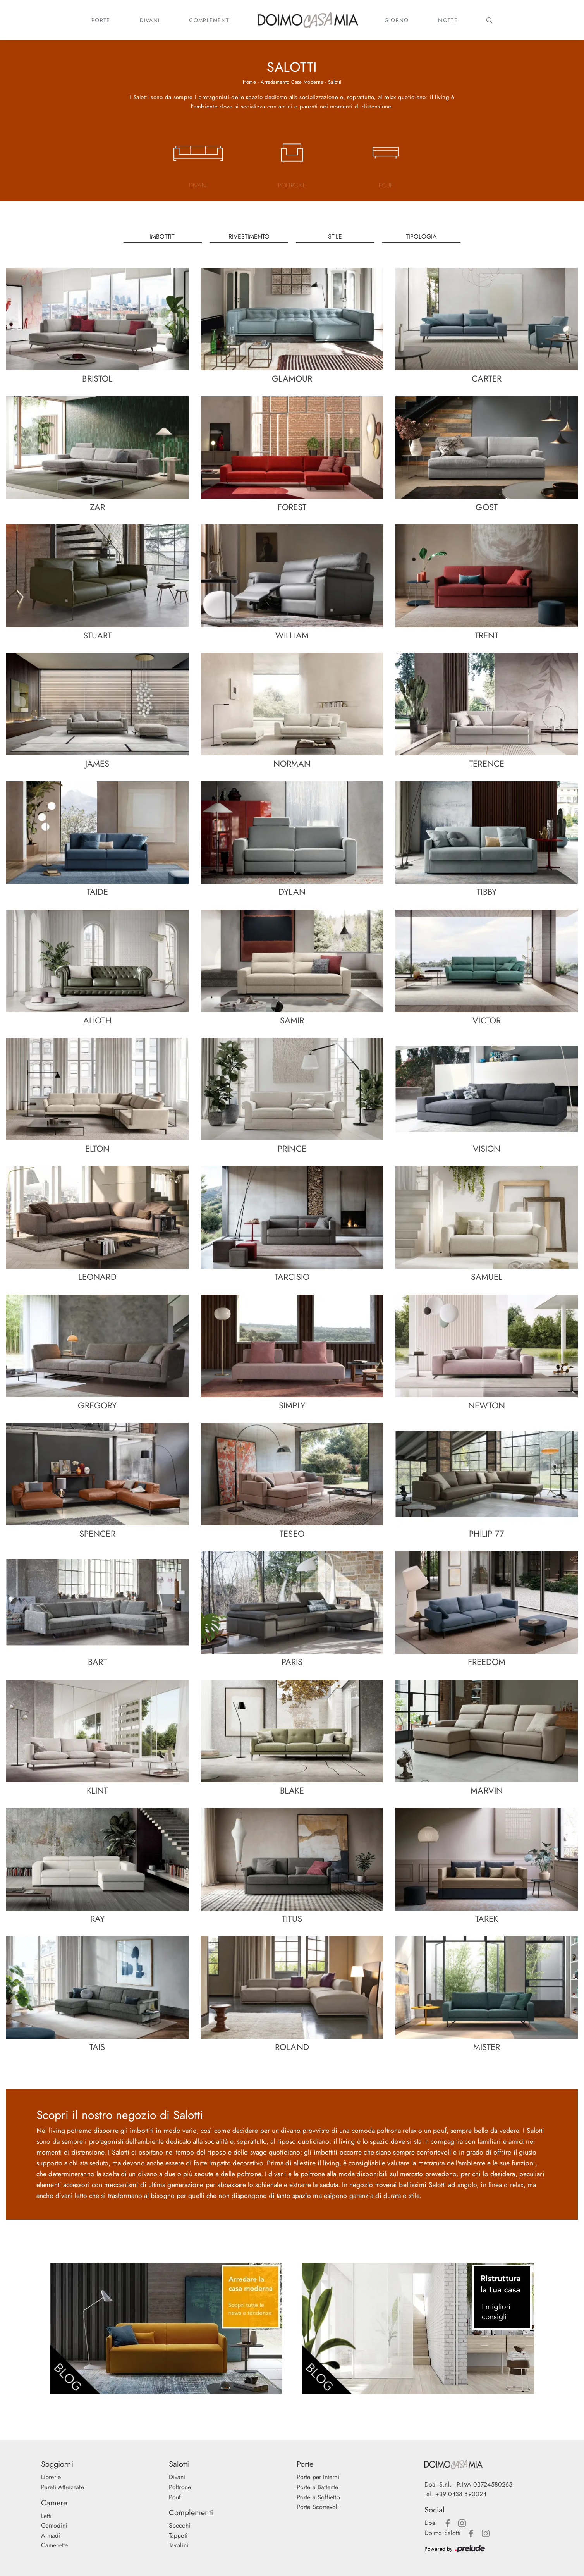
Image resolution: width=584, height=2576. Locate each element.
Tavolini (178, 2545)
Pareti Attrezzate (62, 2487)
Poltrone (180, 2487)
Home (249, 82)
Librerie (51, 2477)
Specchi (179, 2525)
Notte (448, 20)
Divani (150, 20)
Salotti (335, 82)
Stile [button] (335, 236)
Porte (100, 20)
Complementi (210, 20)
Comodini (54, 2525)
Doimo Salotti (442, 2532)
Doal (430, 2522)
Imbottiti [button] (162, 236)
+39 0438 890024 (461, 2494)
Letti (46, 2515)
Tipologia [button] (421, 236)
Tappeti (178, 2535)
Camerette (54, 2545)
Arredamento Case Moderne (291, 82)
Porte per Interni (318, 2477)
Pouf (175, 2497)
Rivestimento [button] (249, 236)
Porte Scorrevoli (318, 2506)
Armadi (50, 2535)
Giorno (397, 20)
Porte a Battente (317, 2487)
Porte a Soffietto (318, 2497)
